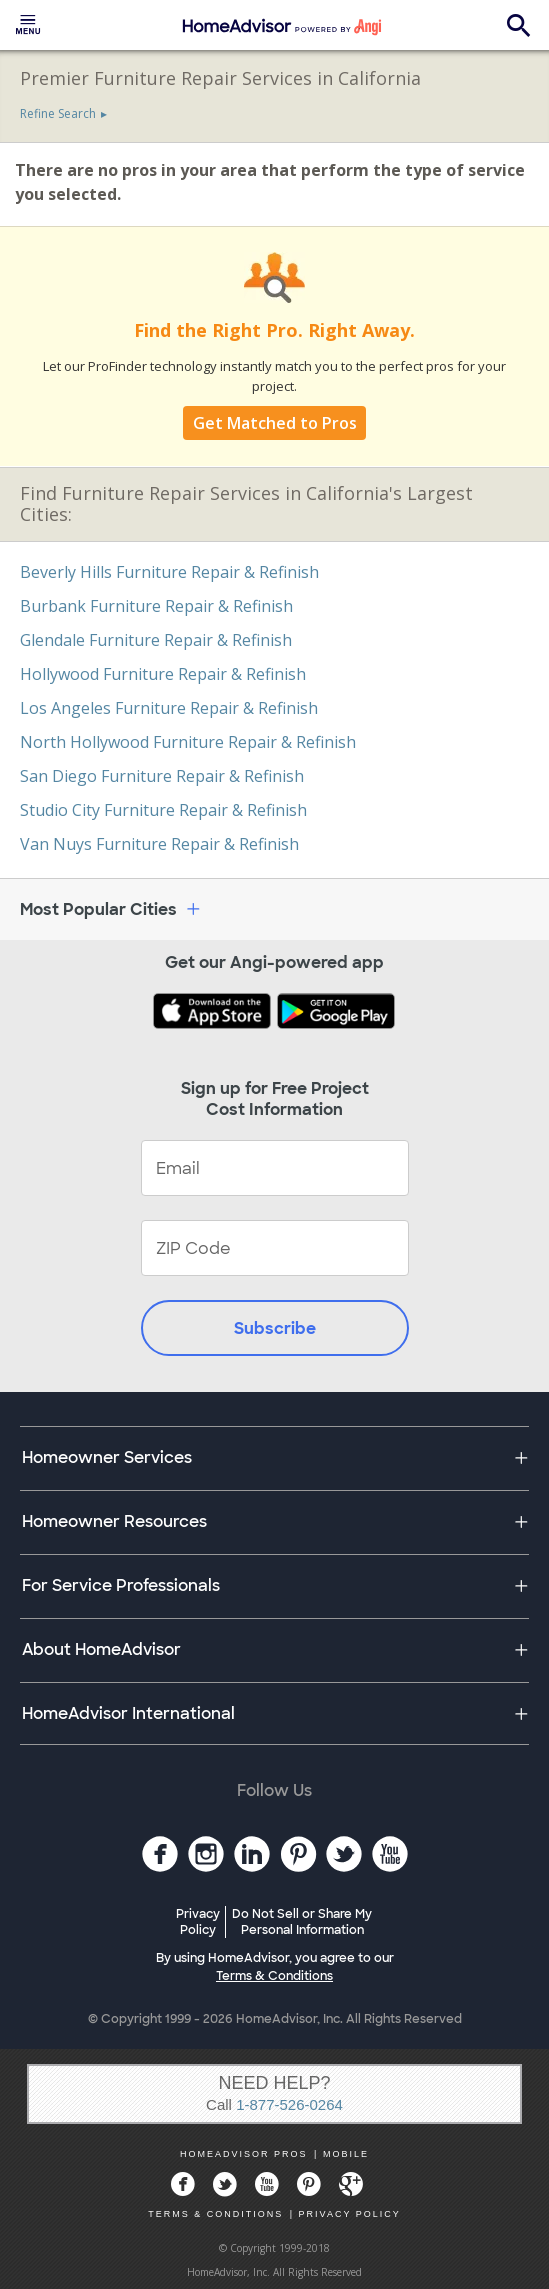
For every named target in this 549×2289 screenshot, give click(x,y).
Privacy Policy (198, 1922)
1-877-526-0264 (289, 2104)
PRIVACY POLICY (350, 2214)
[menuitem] (28, 25)
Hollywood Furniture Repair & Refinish (163, 674)
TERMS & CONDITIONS (215, 2214)
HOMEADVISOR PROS (244, 2154)
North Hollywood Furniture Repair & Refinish (188, 742)
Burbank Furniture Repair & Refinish (156, 606)
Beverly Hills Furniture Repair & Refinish (169, 572)
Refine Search (58, 113)
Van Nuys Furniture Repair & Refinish (159, 844)
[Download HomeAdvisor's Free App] (214, 1013)
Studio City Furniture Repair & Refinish (163, 810)
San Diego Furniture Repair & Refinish (162, 776)
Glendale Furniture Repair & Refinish (156, 640)
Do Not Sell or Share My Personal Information (302, 1922)
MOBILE (346, 2154)
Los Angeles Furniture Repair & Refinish (169, 708)
